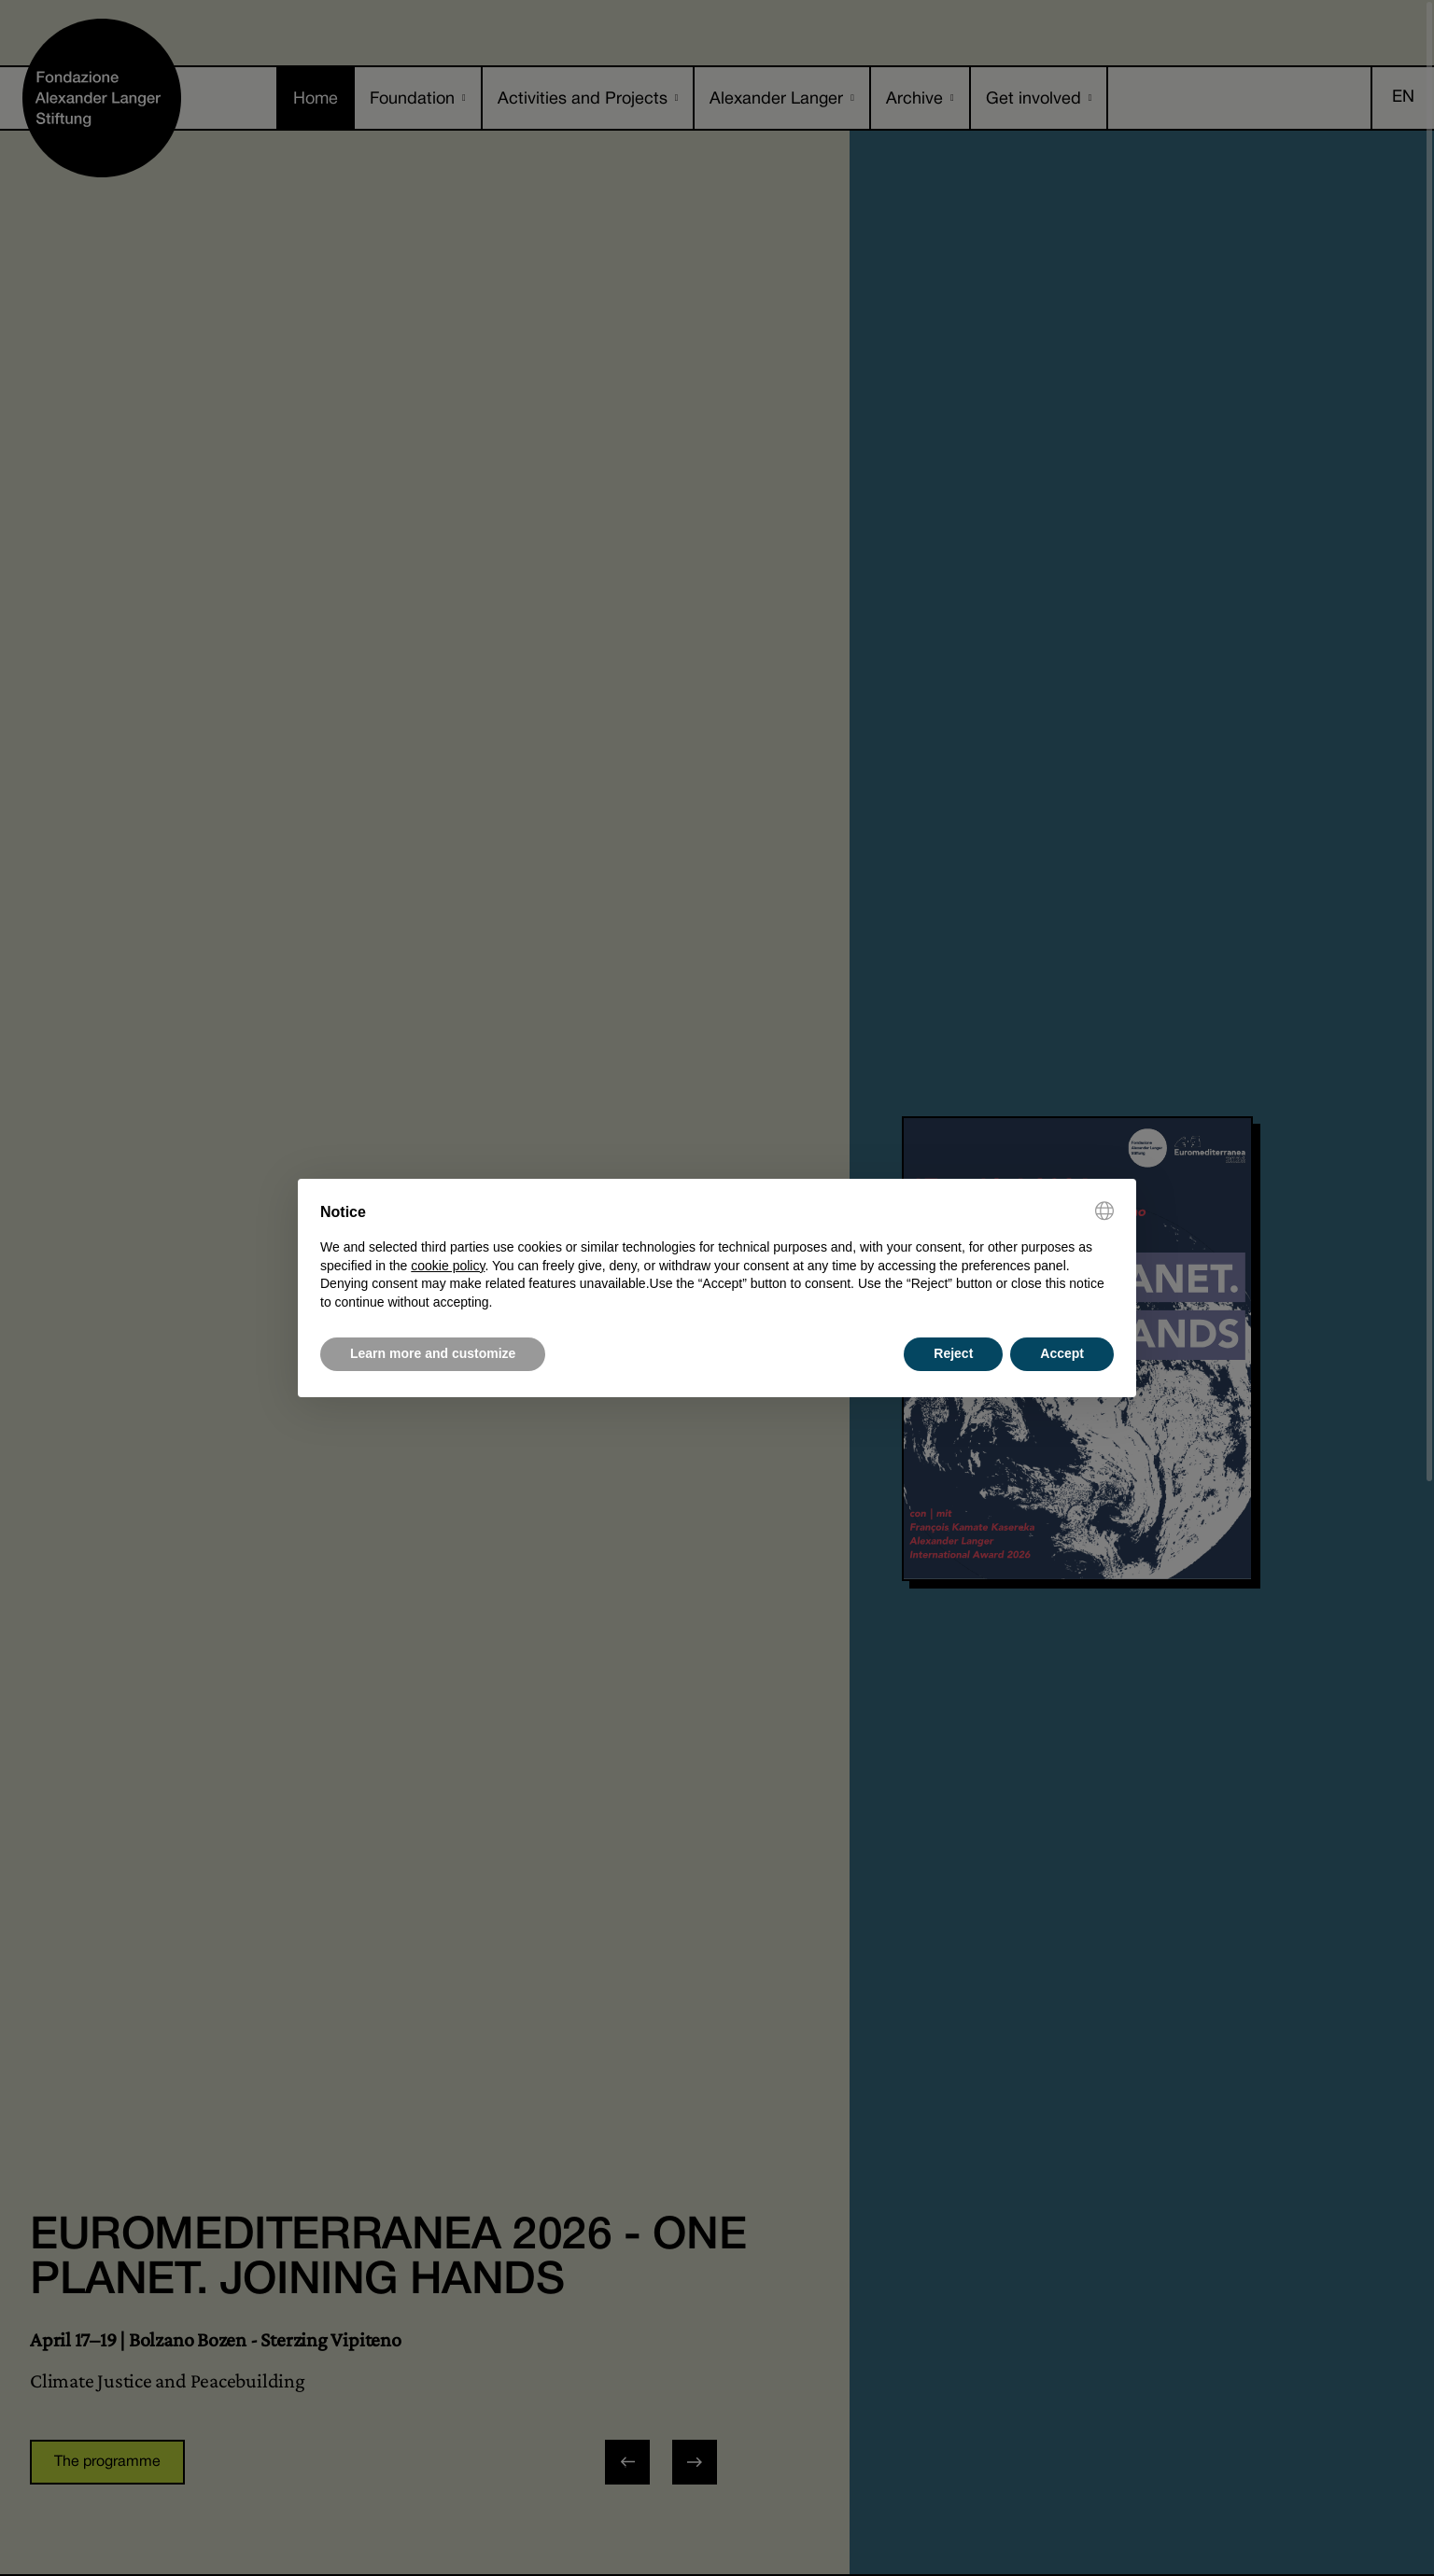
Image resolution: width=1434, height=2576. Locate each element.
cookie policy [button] (448, 1265)
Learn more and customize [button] (432, 1353)
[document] (717, 1256)
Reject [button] (953, 1353)
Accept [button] (1062, 1353)
